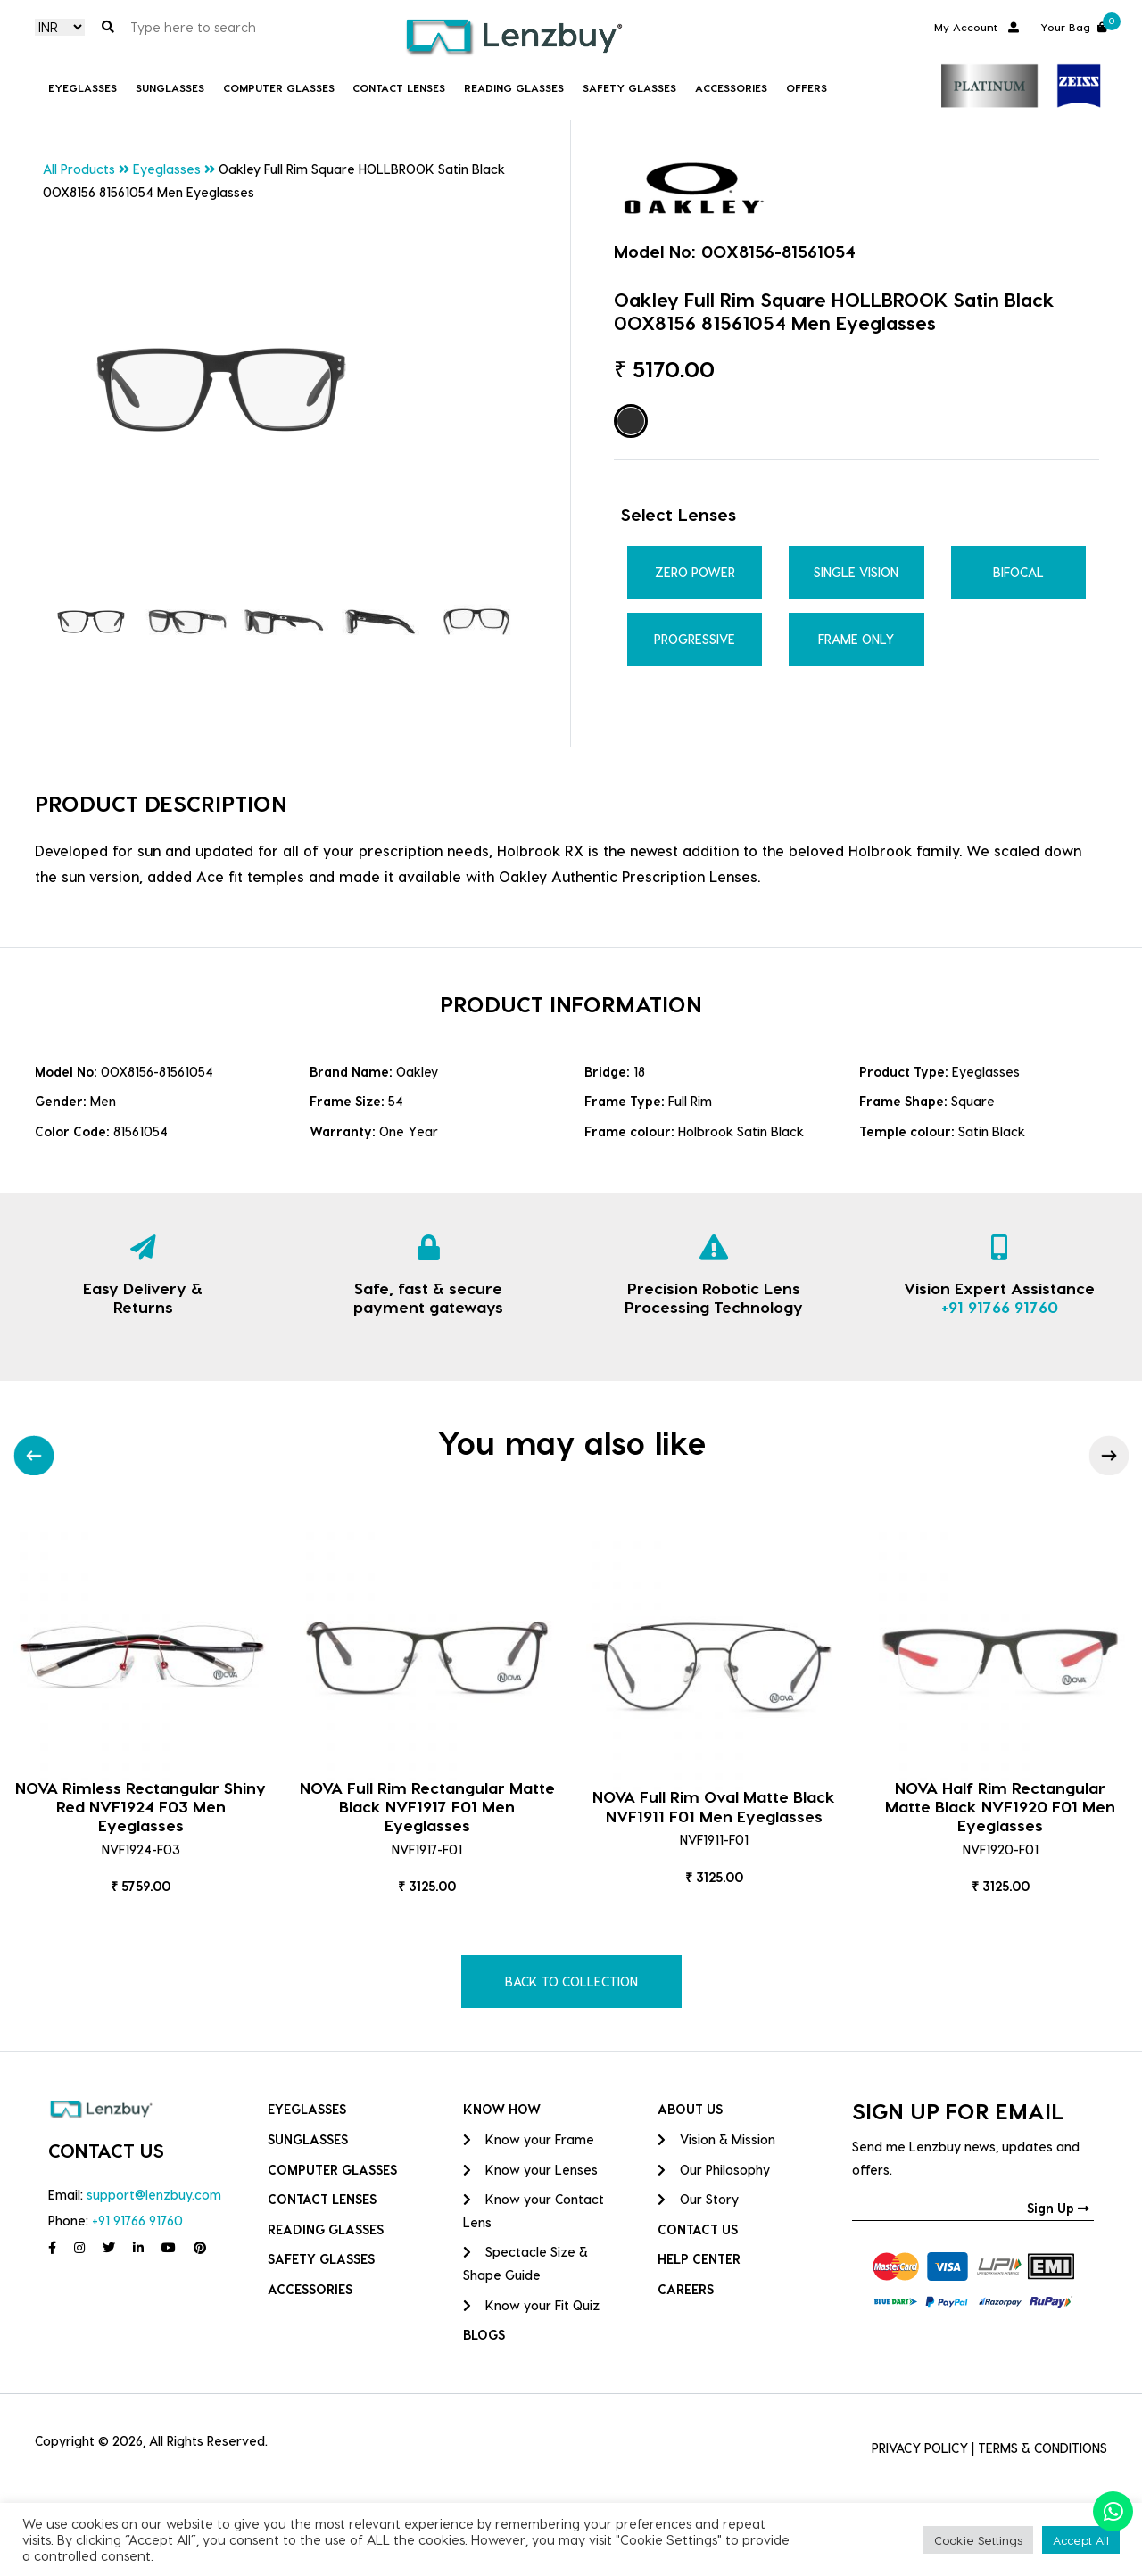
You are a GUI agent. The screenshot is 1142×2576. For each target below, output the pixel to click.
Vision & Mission (716, 2139)
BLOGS (484, 2334)
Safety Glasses (629, 87)
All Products (79, 169)
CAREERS (686, 2289)
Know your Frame (528, 2139)
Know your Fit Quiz (531, 2305)
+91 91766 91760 (999, 1306)
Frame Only (856, 639)
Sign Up (1057, 2208)
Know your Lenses (530, 2169)
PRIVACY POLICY (920, 2448)
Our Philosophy (714, 2169)
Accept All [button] (1081, 2540)
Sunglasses (170, 87)
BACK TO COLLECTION (571, 1981)
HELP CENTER (699, 2258)
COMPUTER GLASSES (279, 87)
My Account (976, 26)
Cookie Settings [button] (978, 2540)
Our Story (698, 2199)
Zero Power (695, 572)
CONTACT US (698, 2229)
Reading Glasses (514, 87)
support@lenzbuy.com (154, 2194)
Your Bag (1073, 24)
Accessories (731, 87)
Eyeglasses (82, 87)
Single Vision (856, 572)
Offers (806, 87)
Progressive (694, 639)
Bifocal (1018, 572)
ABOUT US (690, 2109)
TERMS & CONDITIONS (1042, 2448)
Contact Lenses (398, 87)
